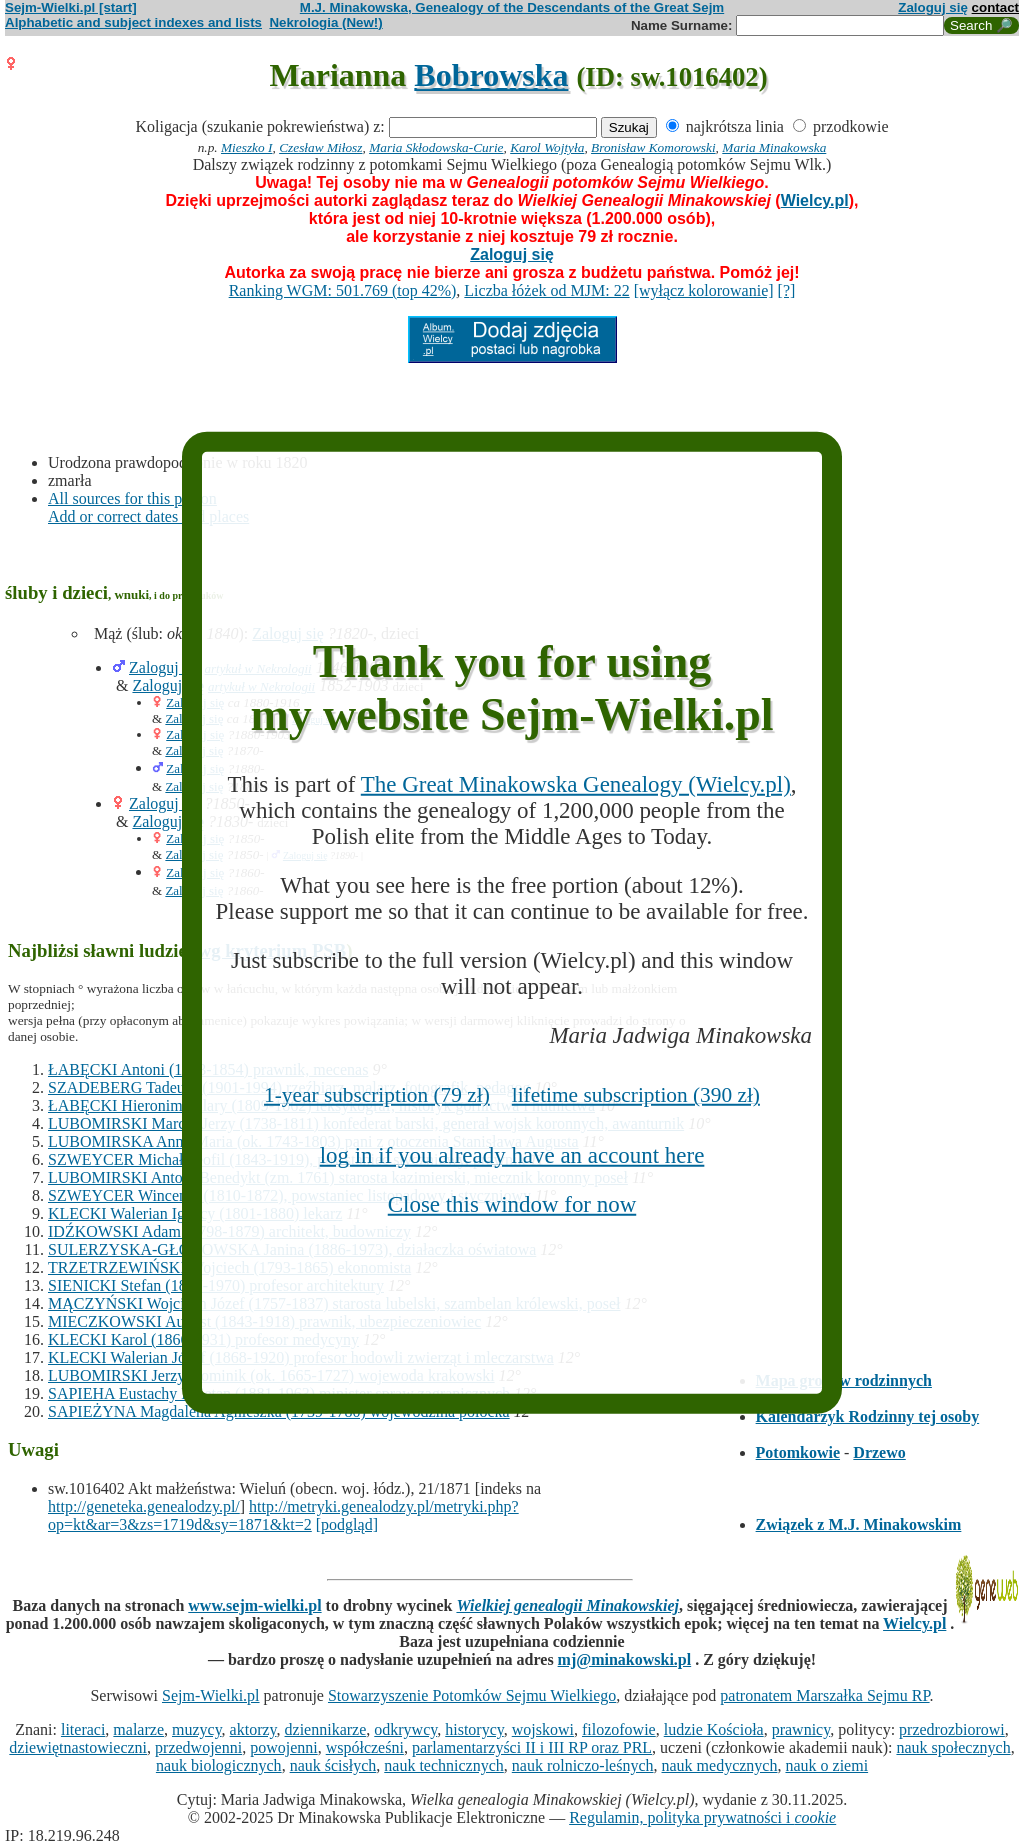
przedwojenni (198, 1747)
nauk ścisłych (333, 1765)
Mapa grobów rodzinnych (844, 1380)
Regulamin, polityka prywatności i (702, 1817)
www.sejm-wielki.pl (254, 1605)
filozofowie (619, 1729)
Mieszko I (246, 147)
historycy (474, 1729)
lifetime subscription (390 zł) (636, 1095)
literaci (83, 1729)
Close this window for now (512, 1204)
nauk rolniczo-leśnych (583, 1765)
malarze (138, 1729)
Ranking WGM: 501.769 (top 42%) (343, 290)
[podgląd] (347, 1524)
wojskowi (543, 1729)
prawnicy (801, 1729)
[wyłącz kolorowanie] (704, 290)
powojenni (284, 1747)
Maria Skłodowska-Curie (436, 147)
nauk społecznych (953, 1747)
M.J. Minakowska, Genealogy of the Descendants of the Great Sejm (512, 7)
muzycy (197, 1729)
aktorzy (253, 1729)
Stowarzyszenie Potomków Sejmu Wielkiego (472, 1695)
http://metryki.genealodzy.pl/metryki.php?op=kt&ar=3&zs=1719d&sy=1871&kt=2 (283, 1515)
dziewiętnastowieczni (78, 1747)
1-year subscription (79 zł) (377, 1095)
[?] (787, 290)
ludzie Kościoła (714, 1729)
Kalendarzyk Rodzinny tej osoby (868, 1416)
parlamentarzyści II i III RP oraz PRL (532, 1747)
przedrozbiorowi (952, 1729)
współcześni (365, 1747)
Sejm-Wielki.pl (211, 1695)
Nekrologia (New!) (325, 22)
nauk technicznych (444, 1765)
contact (995, 7)
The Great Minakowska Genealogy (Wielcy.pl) (576, 783)
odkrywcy (405, 1729)
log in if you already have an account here (512, 1155)
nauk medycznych (720, 1765)
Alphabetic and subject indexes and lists (133, 22)
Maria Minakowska (774, 147)
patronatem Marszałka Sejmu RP (824, 1695)
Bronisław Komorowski (653, 147)
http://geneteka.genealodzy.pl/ (144, 1506)
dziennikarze (326, 1729)
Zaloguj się (933, 7)
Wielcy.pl (815, 200)
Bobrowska (491, 75)
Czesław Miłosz (320, 147)
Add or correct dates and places (148, 516)
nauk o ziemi (826, 1765)
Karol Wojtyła (547, 147)
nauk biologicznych (219, 1765)
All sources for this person (132, 498)
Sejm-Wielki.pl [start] (71, 7)
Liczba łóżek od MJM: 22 (546, 290)
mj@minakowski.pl (625, 1659)
